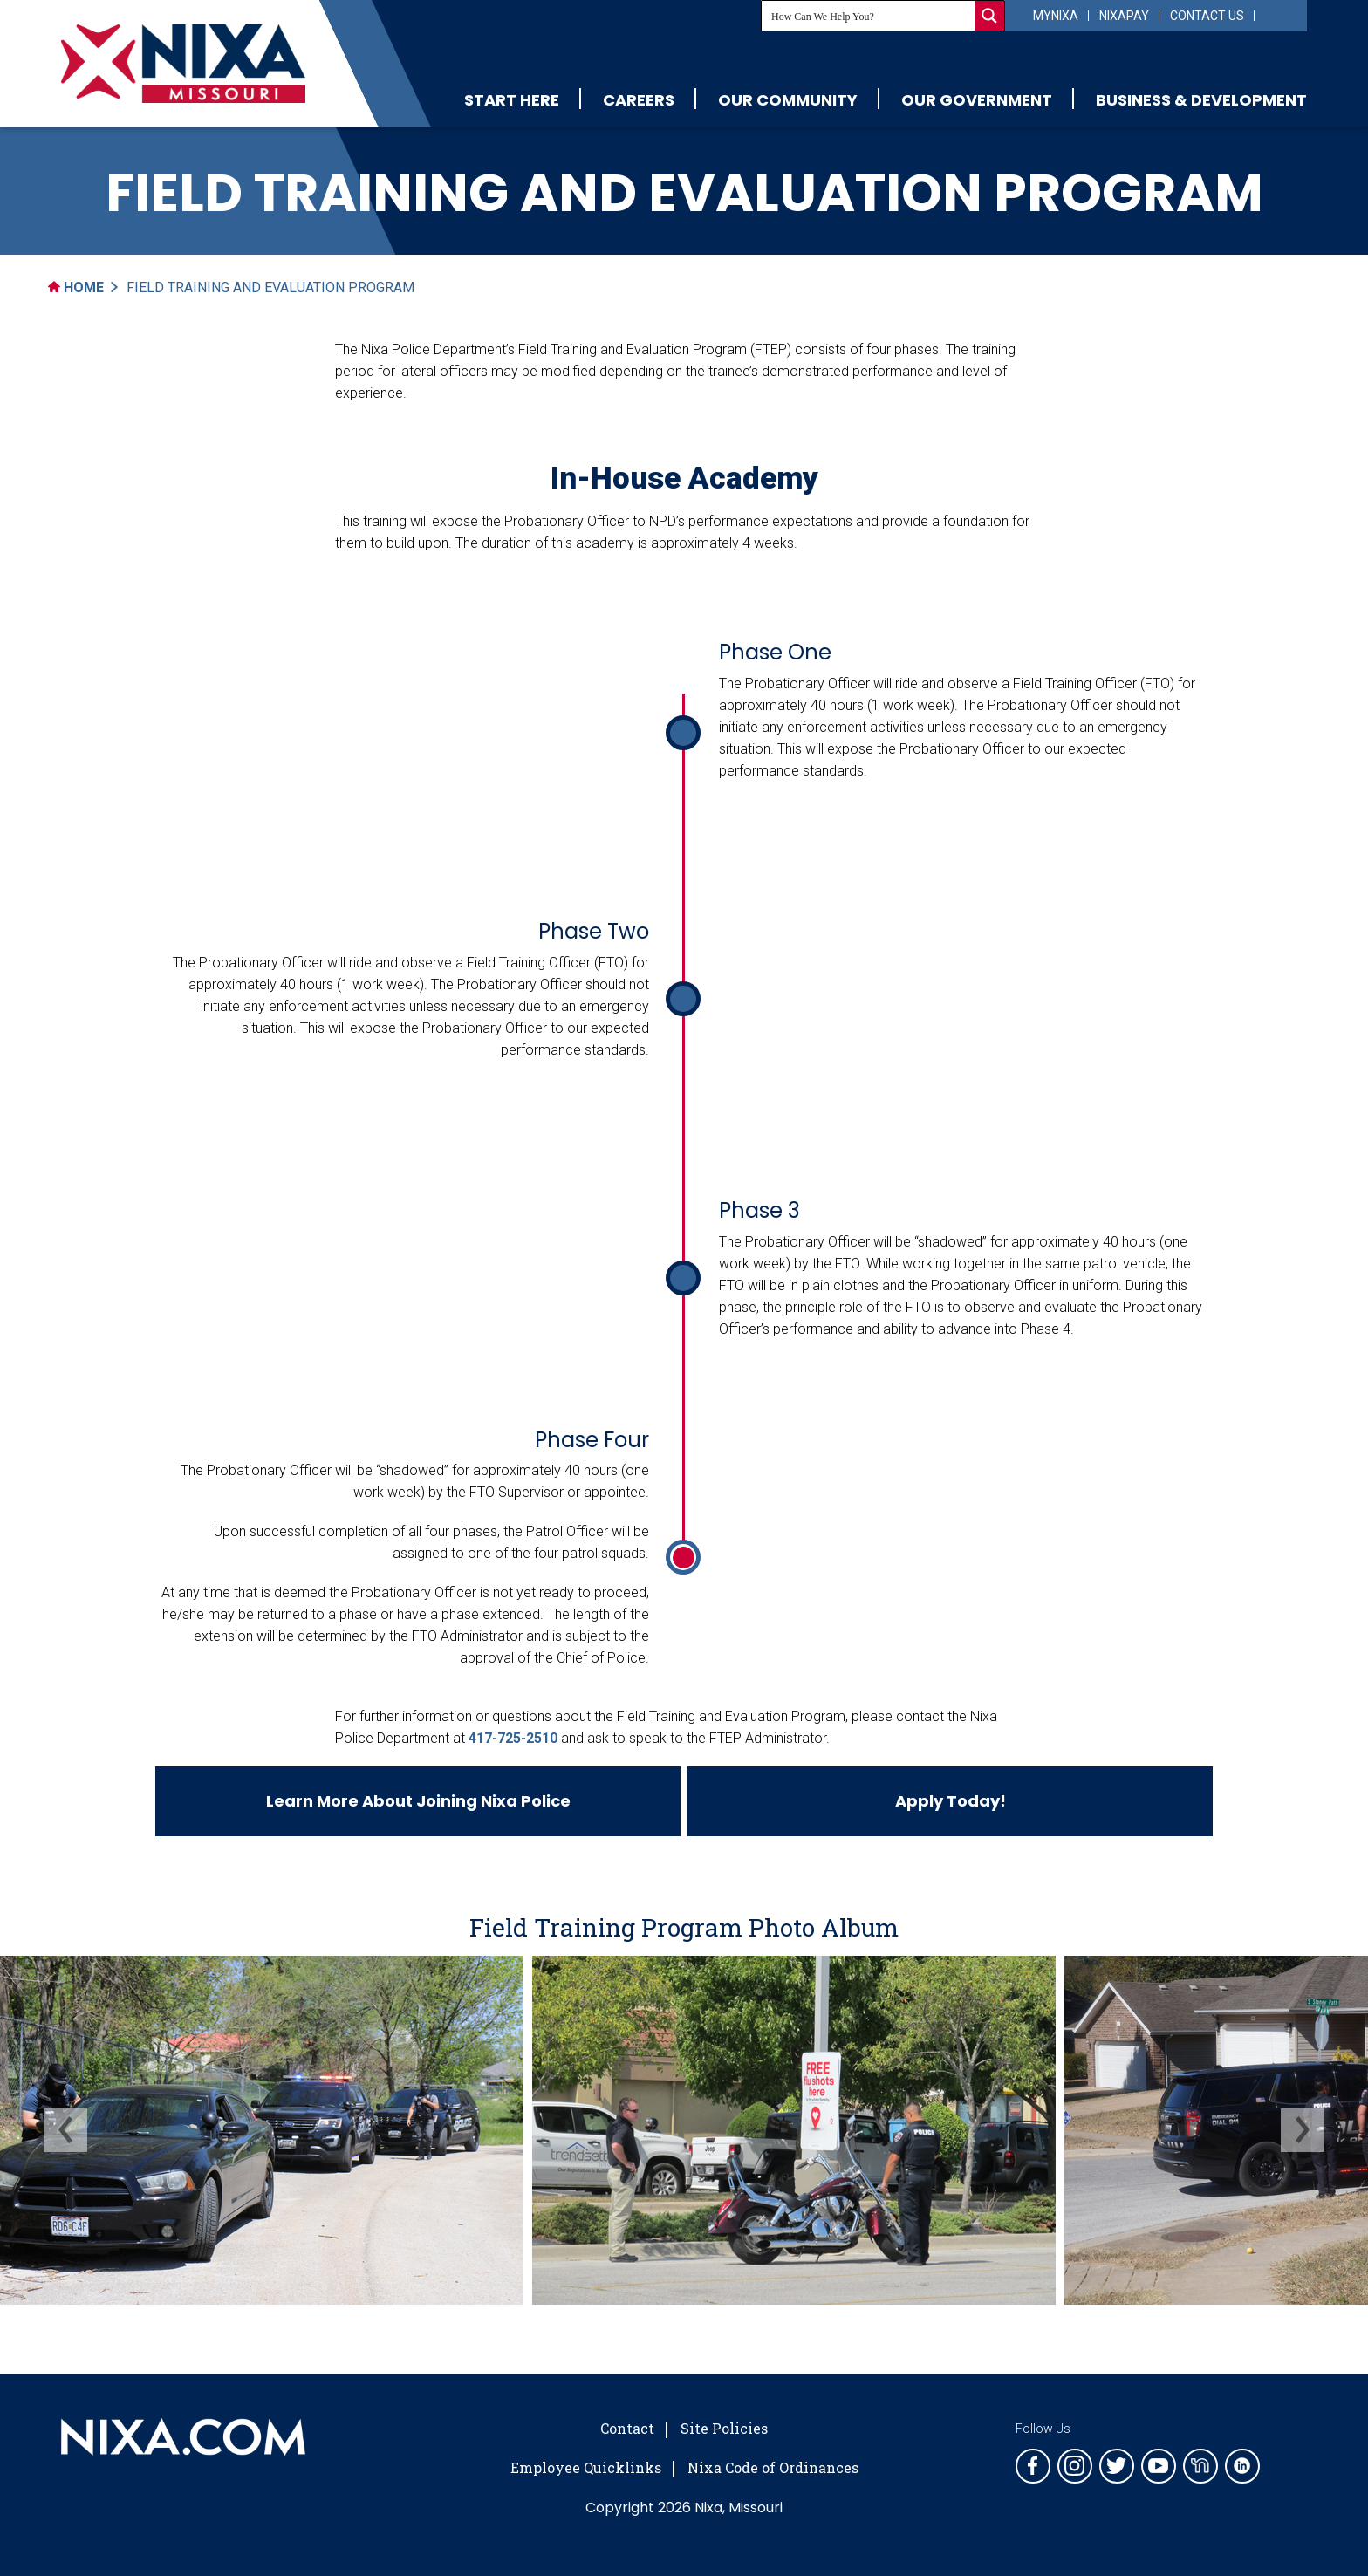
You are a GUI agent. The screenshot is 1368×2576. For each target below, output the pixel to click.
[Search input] (869, 15)
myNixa (1055, 16)
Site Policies (724, 2428)
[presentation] (65, 2130)
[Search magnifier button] (989, 16)
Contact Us (1207, 16)
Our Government (976, 100)
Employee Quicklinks (585, 2467)
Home (76, 287)
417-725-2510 (513, 1738)
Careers (638, 100)
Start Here (511, 100)
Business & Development (1201, 100)
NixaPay (1124, 16)
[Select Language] (1278, 14)
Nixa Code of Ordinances (772, 2467)
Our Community (788, 100)
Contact (627, 2428)
